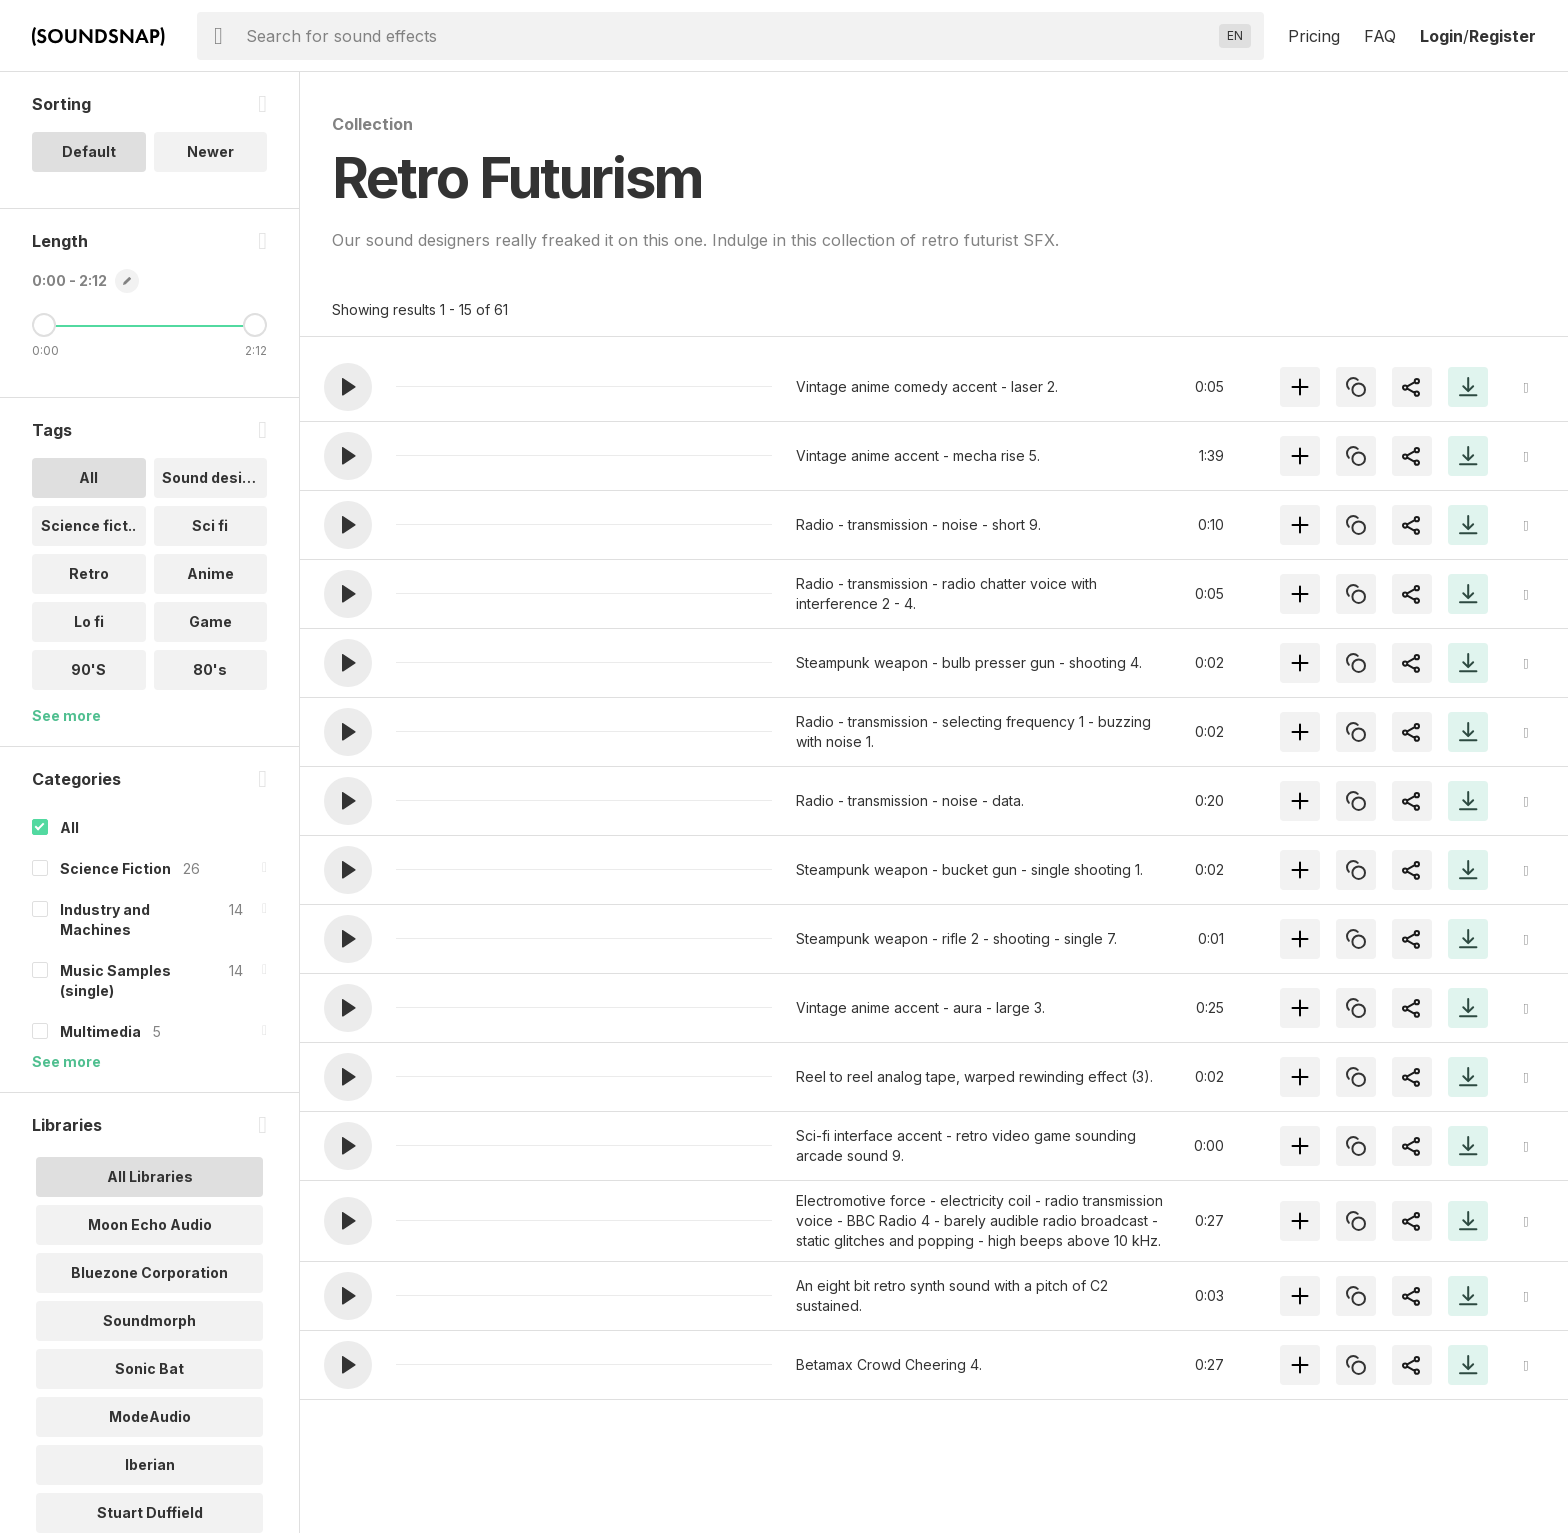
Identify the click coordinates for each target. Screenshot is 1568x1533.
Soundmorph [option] (149, 1320)
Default (89, 151)
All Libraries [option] (150, 1176)
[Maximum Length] (255, 325)
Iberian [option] (150, 1464)
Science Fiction (115, 868)
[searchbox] (728, 36)
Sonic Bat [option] (149, 1368)
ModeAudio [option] (150, 1416)
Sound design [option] (211, 477)
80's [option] (210, 669)
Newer (210, 151)
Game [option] (210, 621)
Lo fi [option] (89, 621)
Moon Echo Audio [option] (150, 1224)
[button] (348, 387)
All (69, 827)
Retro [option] (89, 573)
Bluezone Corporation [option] (149, 1272)
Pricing (1314, 36)
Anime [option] (210, 573)
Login (1441, 36)
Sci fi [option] (210, 525)
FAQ (1380, 36)
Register (1502, 36)
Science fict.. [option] (88, 525)
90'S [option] (88, 669)
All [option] (88, 477)
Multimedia (100, 1031)
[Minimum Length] (44, 325)
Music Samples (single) (115, 980)
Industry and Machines (105, 919)
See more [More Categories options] (66, 1061)
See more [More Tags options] (66, 715)
